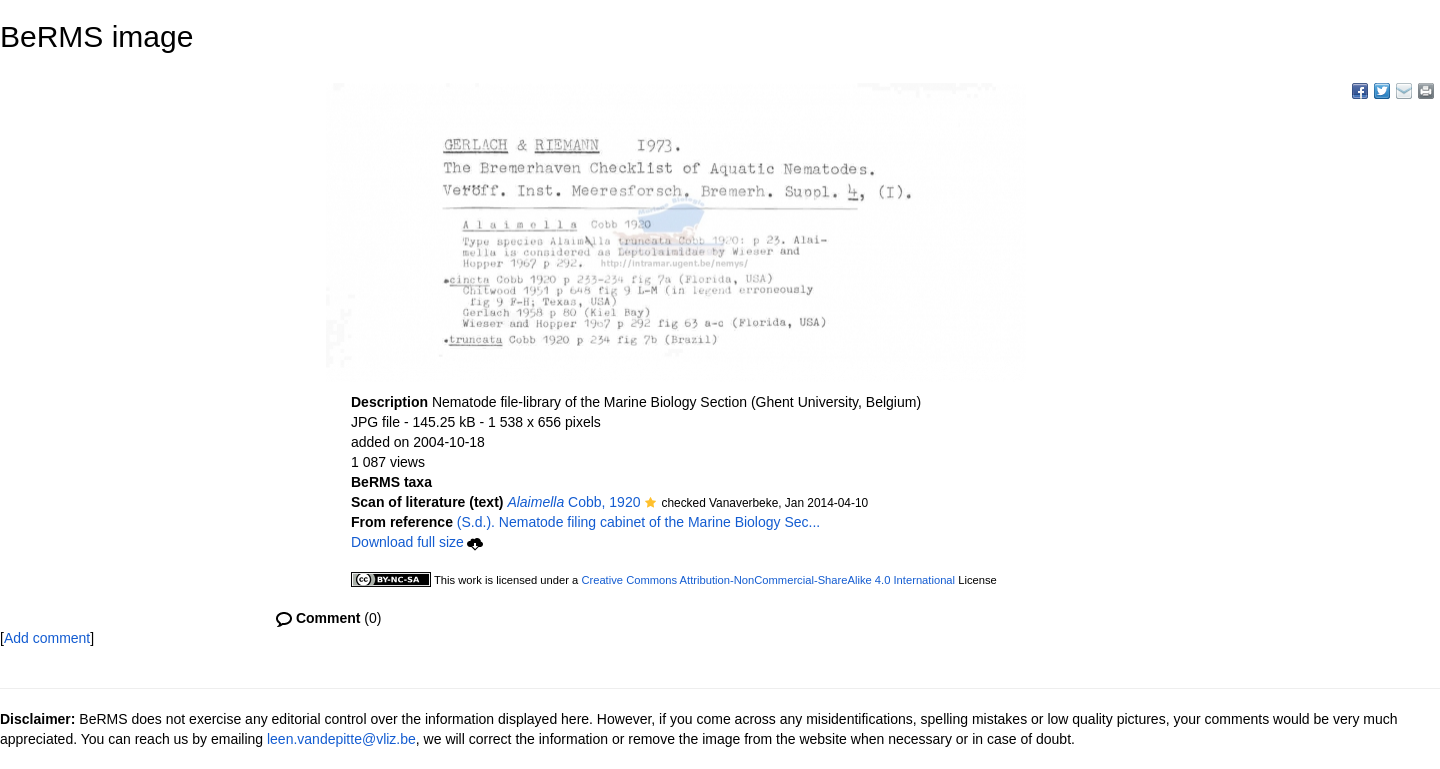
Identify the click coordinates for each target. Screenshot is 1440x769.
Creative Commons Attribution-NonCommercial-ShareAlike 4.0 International (768, 580)
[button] (650, 504)
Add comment (47, 638)
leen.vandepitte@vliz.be (341, 739)
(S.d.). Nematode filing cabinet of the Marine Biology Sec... (638, 522)
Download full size (417, 542)
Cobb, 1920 (573, 502)
